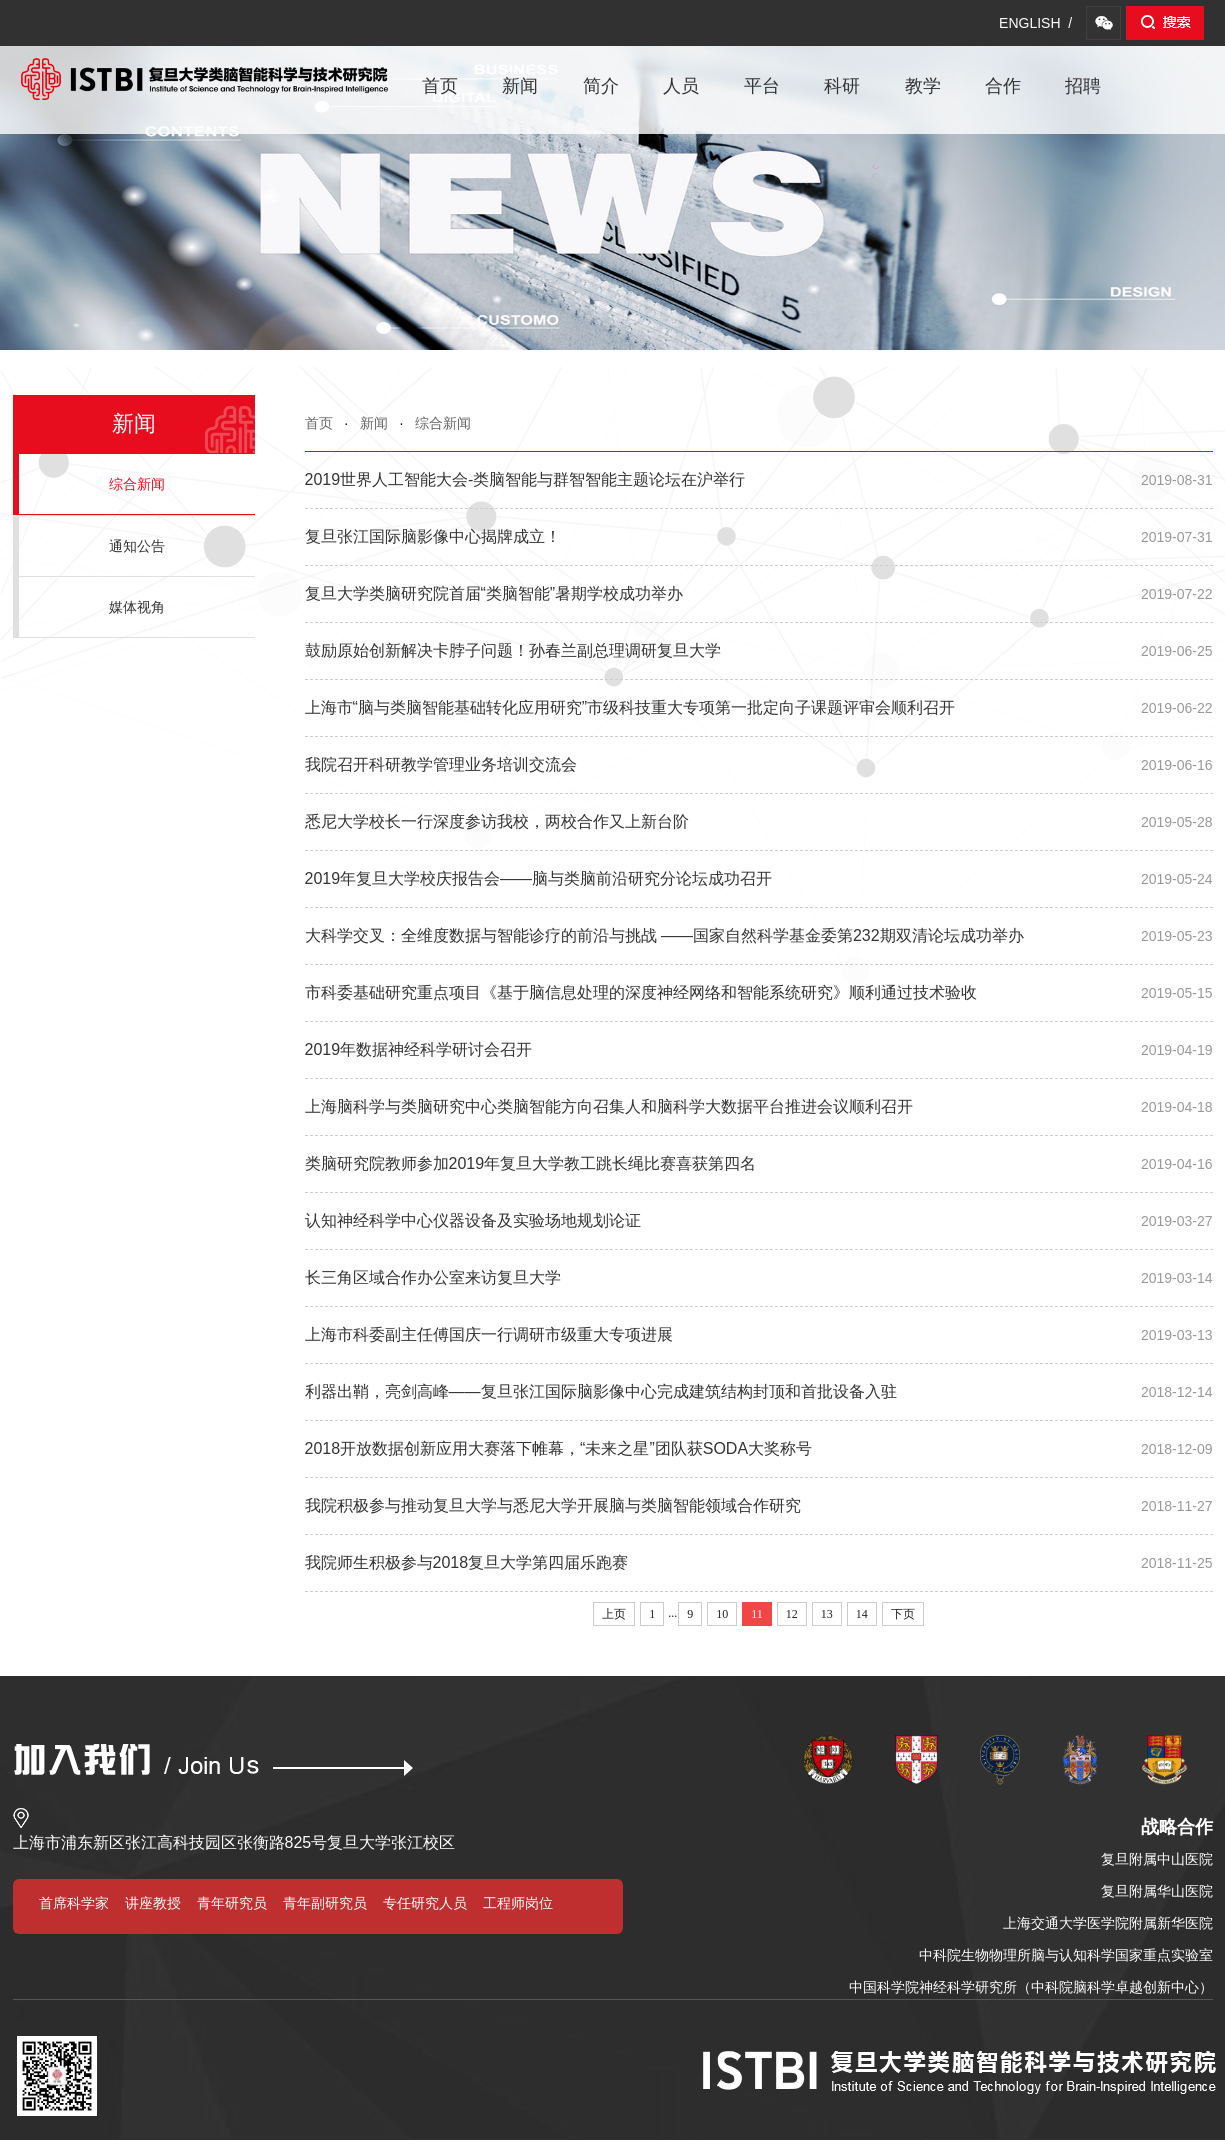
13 (827, 1614)
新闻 (520, 86)
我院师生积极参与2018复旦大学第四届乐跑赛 (759, 1563)
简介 (601, 86)
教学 (923, 86)
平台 (762, 86)
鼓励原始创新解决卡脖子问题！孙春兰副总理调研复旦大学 (759, 651)
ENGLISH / (1035, 23)
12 (792, 1614)
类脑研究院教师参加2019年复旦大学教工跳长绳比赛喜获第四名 (759, 1164)
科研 (842, 86)
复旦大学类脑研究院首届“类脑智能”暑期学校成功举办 (759, 594)
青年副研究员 (325, 1903)
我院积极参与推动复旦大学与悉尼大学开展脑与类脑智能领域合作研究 (759, 1506)
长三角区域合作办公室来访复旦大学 (759, 1278)
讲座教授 (153, 1903)
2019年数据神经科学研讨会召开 (759, 1050)
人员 (681, 86)
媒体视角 (137, 607)
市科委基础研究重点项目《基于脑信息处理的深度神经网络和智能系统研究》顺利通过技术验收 (759, 993)
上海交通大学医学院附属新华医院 (1108, 1923)
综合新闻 (443, 423)
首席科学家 (74, 1903)
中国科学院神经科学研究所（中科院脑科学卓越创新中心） (1031, 1987)
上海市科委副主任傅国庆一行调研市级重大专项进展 (759, 1335)
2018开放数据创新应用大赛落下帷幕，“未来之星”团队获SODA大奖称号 (759, 1449)
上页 (614, 1614)
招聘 (1083, 86)
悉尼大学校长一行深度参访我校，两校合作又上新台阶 (759, 822)
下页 (903, 1614)
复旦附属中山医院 (1157, 1859)
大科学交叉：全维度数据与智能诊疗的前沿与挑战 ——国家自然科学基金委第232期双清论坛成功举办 (759, 936)
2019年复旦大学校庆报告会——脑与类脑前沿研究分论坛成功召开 (759, 879)
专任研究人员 (425, 1903)
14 (862, 1614)
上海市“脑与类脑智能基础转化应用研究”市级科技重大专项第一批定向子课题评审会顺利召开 (759, 708)
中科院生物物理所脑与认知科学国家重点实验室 (1066, 1955)
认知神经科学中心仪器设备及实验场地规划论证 (759, 1221)
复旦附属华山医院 (1157, 1891)
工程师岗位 (518, 1903)
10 (722, 1614)
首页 (440, 86)
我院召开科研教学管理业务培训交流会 (759, 765)
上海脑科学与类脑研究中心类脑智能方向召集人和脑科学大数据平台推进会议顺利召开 (759, 1107)
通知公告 (137, 546)
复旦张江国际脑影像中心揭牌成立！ (759, 537)
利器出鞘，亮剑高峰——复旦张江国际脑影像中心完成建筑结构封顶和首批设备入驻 (759, 1392)
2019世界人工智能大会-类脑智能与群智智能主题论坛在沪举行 (759, 480)
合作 (1003, 86)
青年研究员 (232, 1903)
